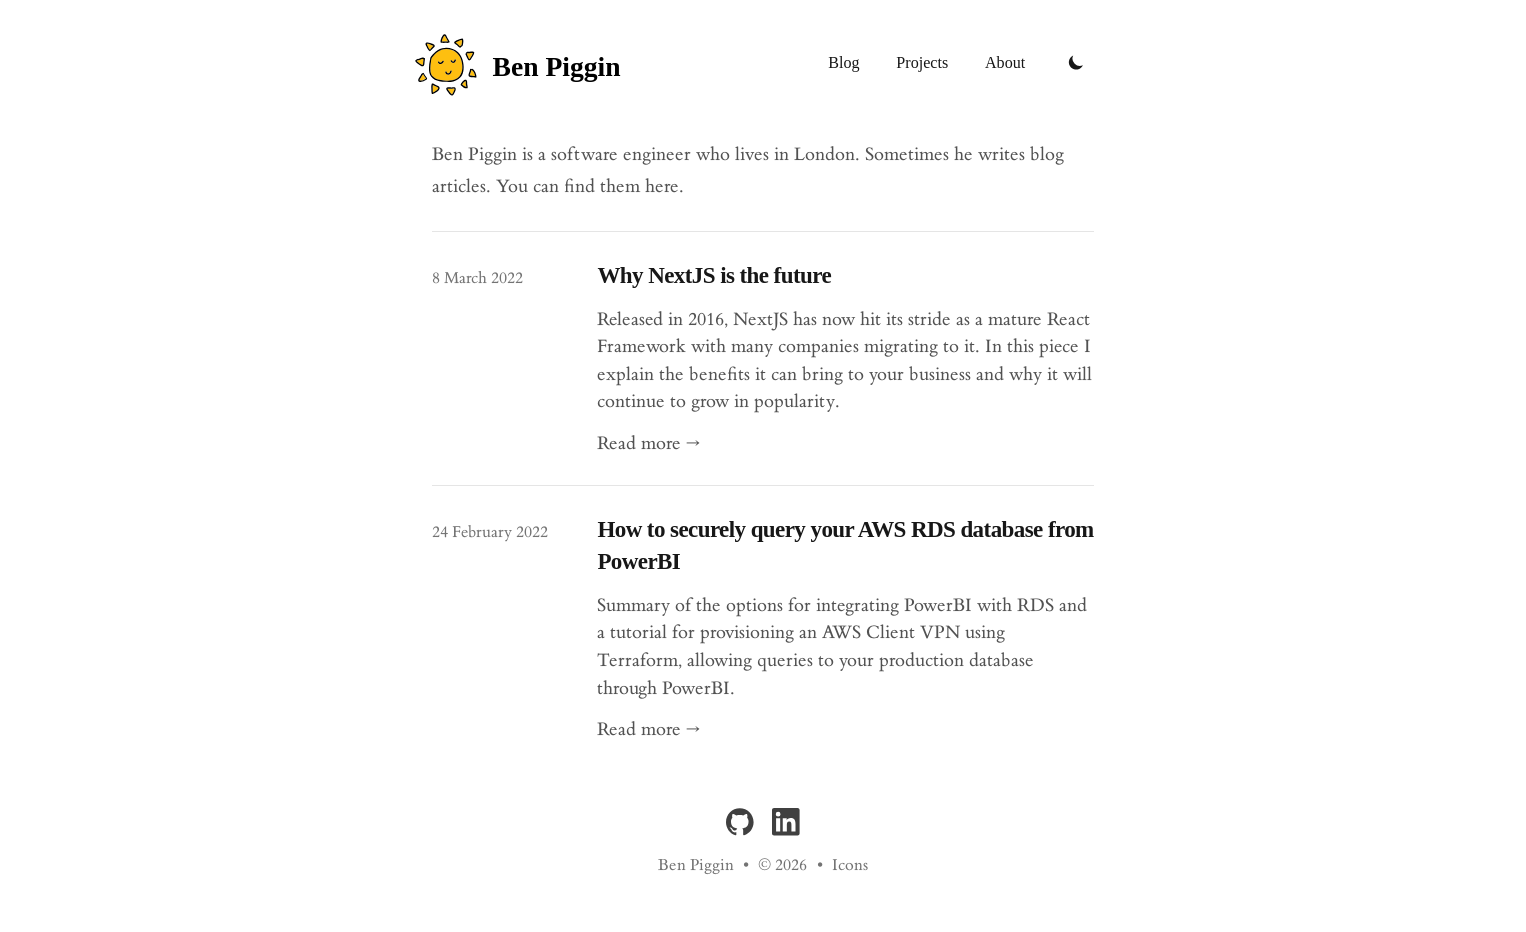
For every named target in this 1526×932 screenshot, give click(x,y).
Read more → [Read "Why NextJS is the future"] (648, 443)
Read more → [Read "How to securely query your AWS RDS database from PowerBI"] (648, 729)
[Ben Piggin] (526, 63)
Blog (843, 62)
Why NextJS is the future (714, 275)
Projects (922, 62)
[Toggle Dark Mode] (1076, 63)
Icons (850, 865)
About (1005, 62)
